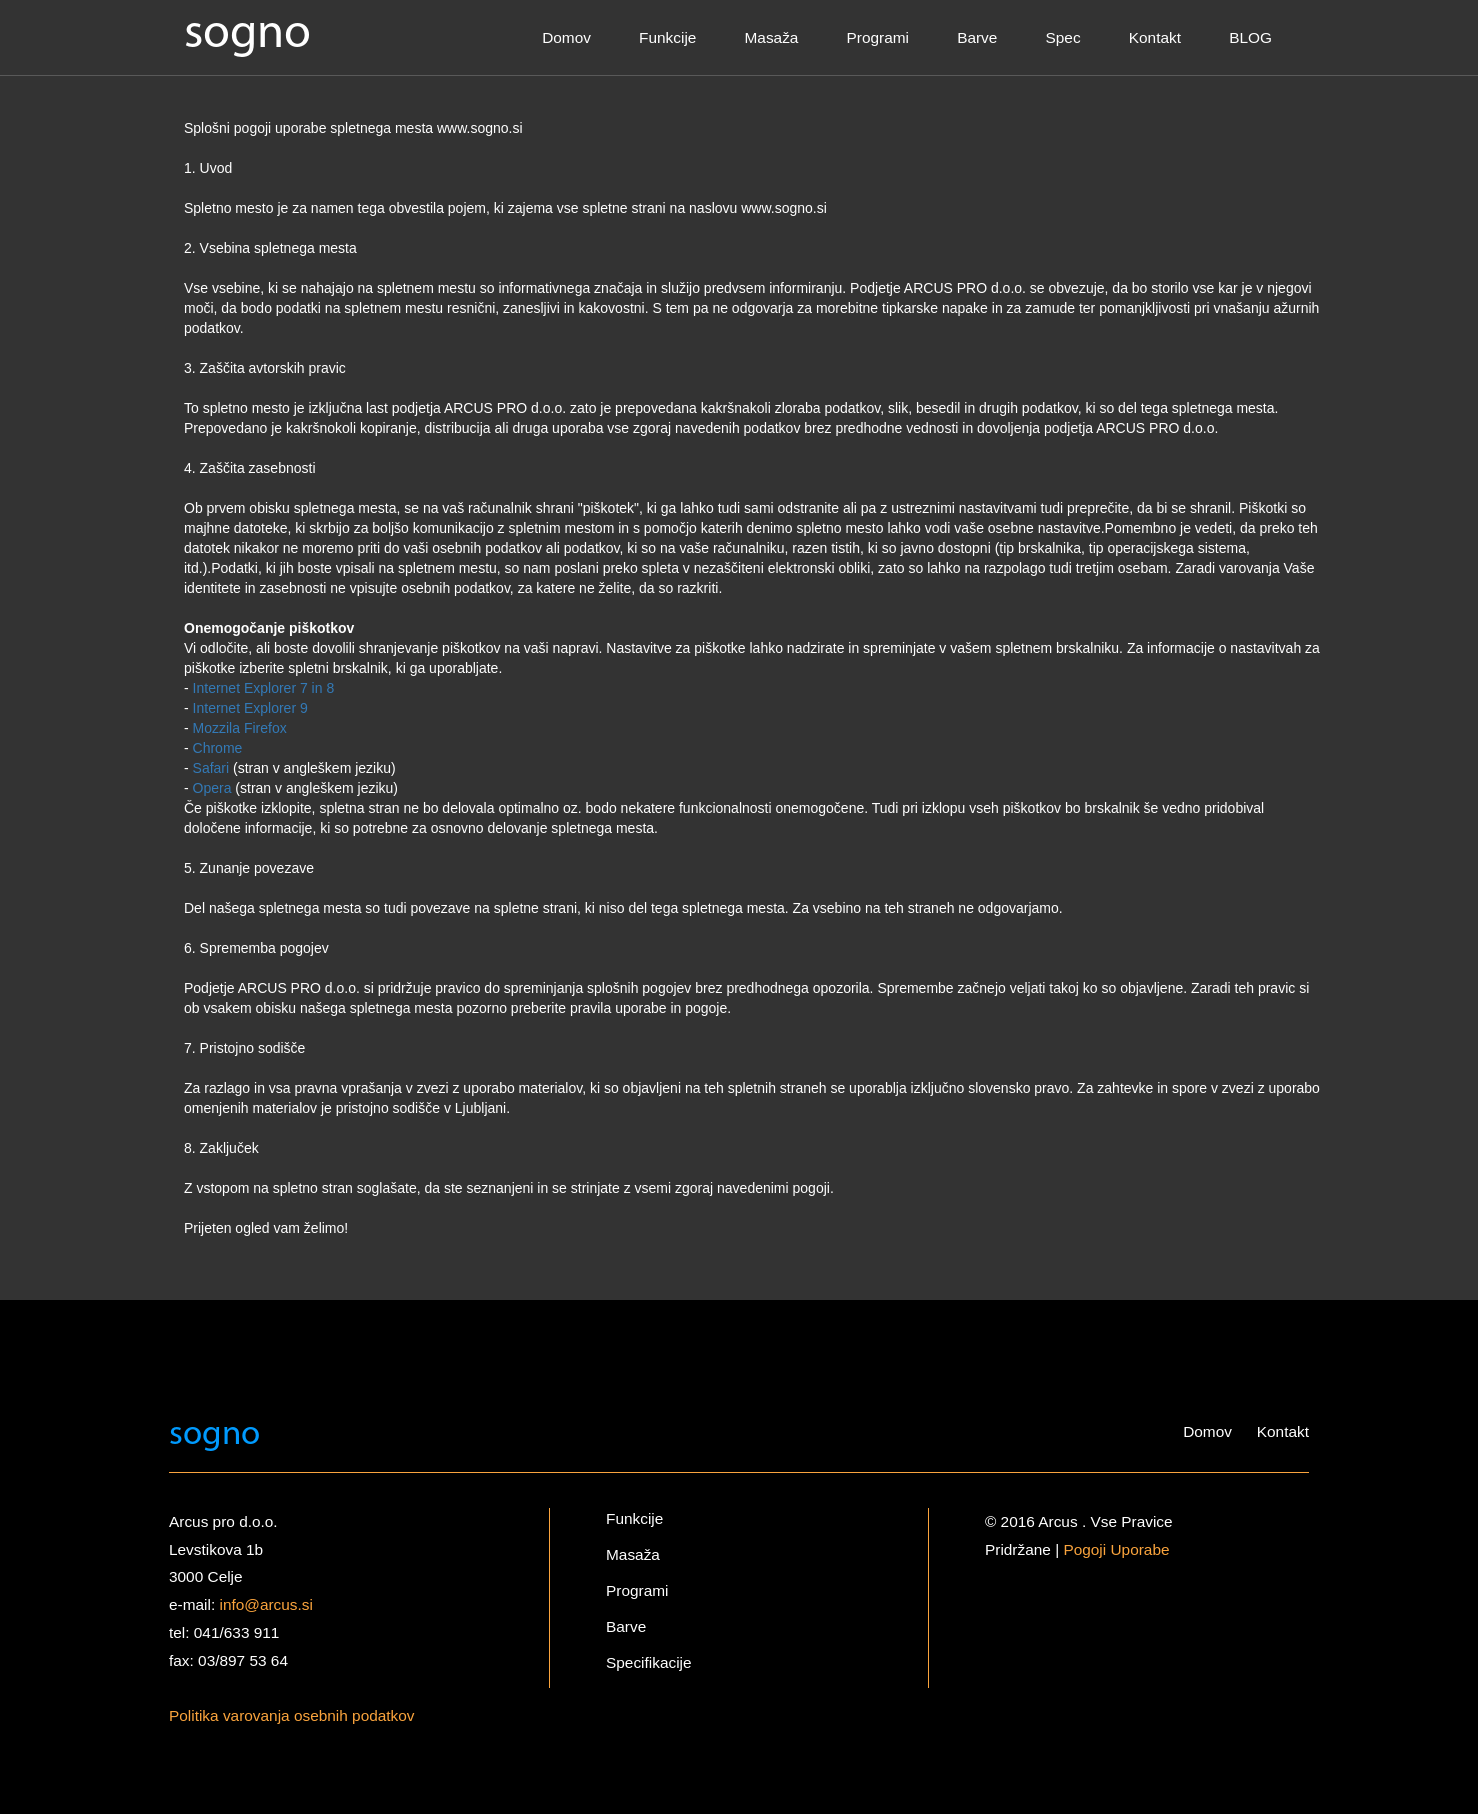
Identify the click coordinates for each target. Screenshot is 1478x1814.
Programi (878, 37)
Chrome (218, 748)
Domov (566, 37)
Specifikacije (649, 1662)
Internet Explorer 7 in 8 (264, 688)
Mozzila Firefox (240, 728)
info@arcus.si (265, 1604)
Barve (977, 37)
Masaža (772, 37)
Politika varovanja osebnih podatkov (292, 1715)
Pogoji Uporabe (1116, 1549)
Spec (1063, 37)
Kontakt (1155, 37)
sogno (247, 34)
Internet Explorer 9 (250, 708)
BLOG (1250, 37)
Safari (211, 768)
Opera (212, 788)
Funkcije (667, 37)
